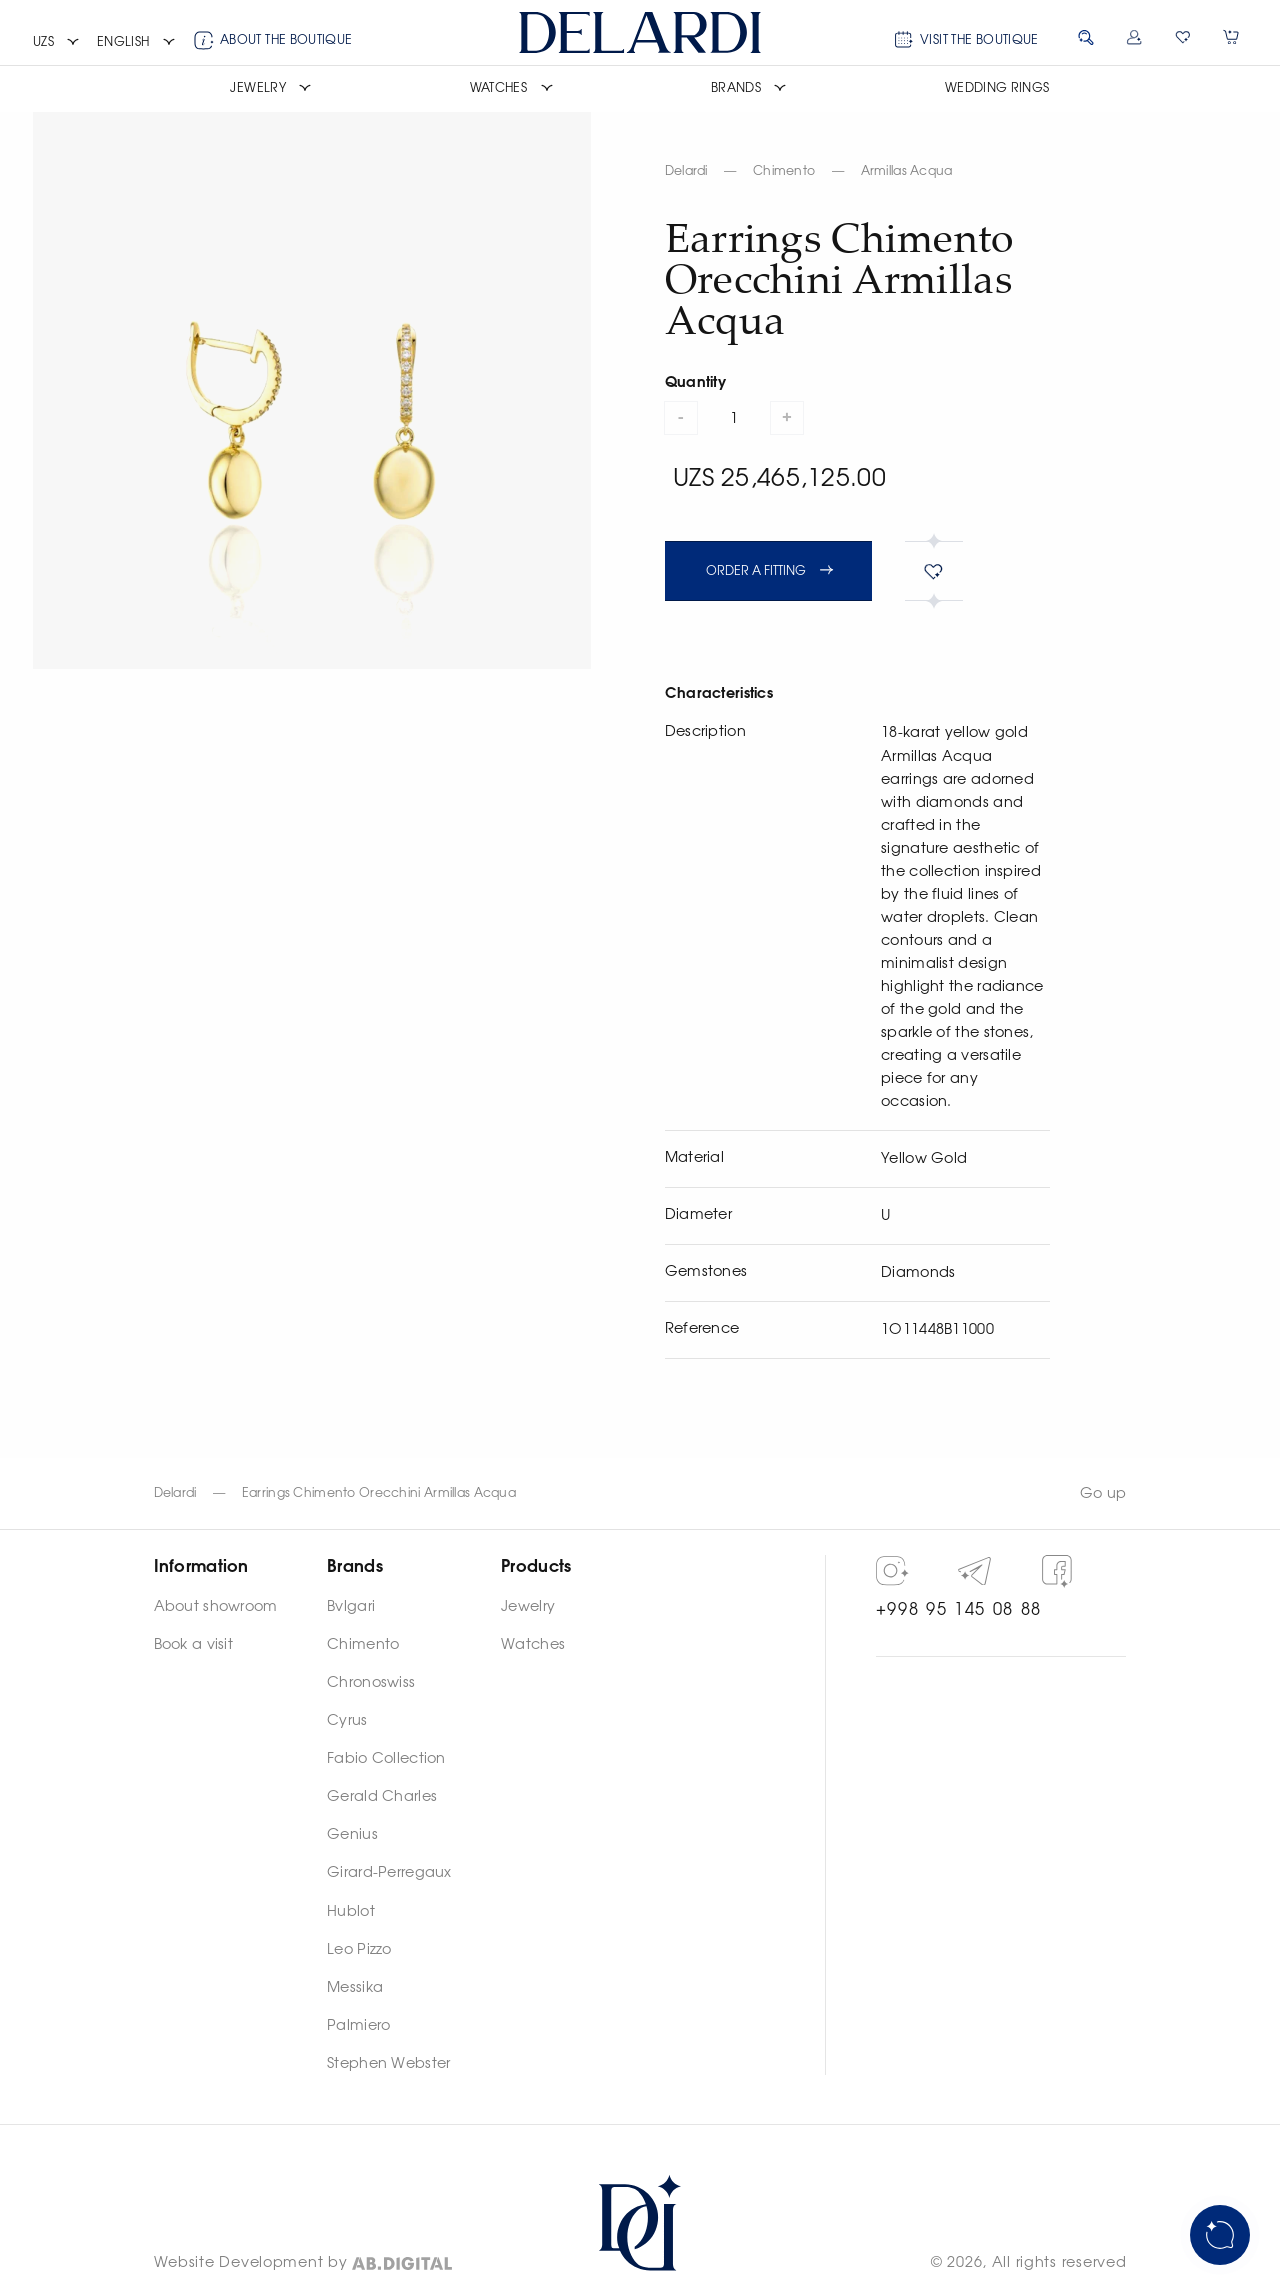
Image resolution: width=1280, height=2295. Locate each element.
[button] (56, 43)
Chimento (784, 171)
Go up (1103, 1493)
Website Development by (251, 2263)
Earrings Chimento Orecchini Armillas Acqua (379, 1493)
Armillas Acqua (907, 171)
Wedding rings (997, 88)
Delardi (686, 171)
